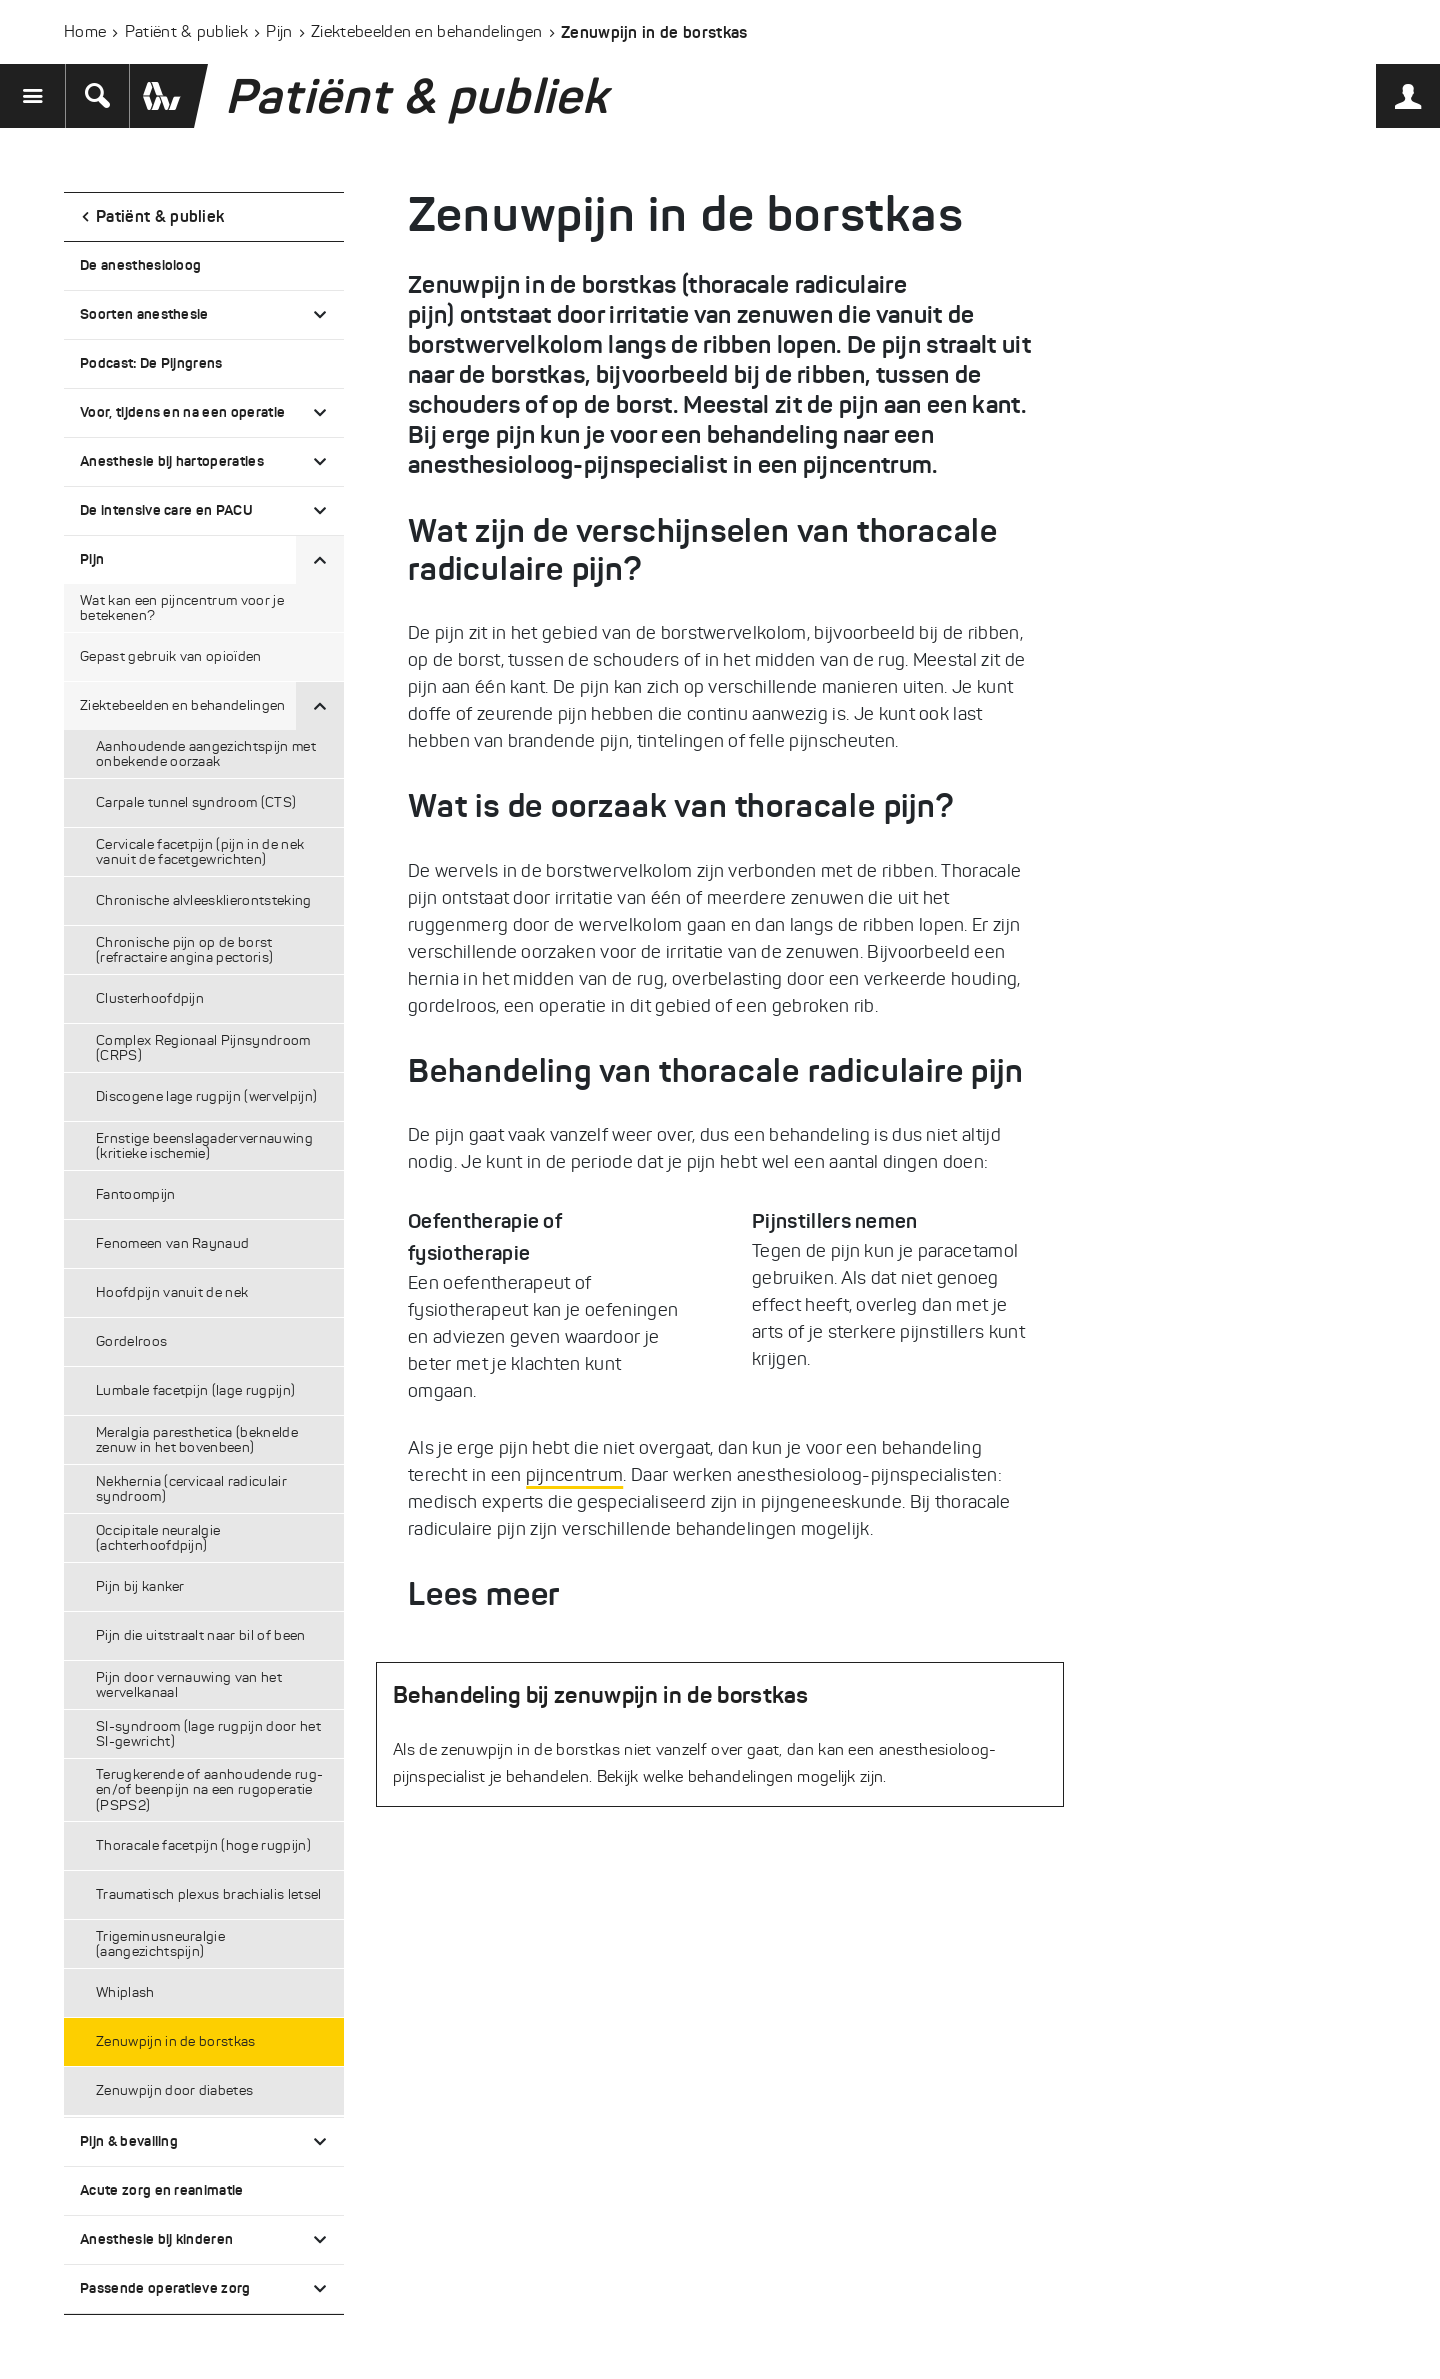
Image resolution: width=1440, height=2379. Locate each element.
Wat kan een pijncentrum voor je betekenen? (182, 608)
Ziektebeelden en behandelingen (427, 31)
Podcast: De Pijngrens (151, 363)
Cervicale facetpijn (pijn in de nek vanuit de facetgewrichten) (200, 852)
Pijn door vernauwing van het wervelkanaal (189, 1685)
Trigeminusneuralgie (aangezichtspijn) (160, 1944)
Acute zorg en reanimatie (162, 2190)
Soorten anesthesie (144, 314)
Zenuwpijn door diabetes (174, 2090)
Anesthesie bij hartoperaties (172, 461)
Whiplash (125, 1992)
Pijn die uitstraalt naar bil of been (201, 1635)
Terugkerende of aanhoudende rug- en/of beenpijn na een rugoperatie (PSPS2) (209, 1790)
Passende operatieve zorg (165, 2288)
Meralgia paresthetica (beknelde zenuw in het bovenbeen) (197, 1440)
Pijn (279, 31)
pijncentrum (575, 1475)
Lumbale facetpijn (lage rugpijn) (195, 1390)
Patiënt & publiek (186, 31)
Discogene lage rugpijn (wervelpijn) (206, 1096)
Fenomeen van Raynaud (172, 1243)
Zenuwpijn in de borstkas (176, 2041)
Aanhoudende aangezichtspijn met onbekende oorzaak (206, 754)
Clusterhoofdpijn (150, 998)
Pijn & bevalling (129, 2141)
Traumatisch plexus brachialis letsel (209, 1894)
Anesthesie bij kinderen (156, 2239)
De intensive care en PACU (166, 510)
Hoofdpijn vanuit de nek (172, 1292)
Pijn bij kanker (140, 1586)
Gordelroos (131, 1341)
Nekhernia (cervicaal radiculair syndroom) (191, 1489)
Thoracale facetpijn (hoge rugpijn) (203, 1845)
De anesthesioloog (140, 265)
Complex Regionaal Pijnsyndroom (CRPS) (203, 1048)
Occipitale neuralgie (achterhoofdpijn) (158, 1538)
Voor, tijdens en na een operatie (182, 412)
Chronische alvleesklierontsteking (204, 900)
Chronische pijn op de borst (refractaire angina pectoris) (184, 950)
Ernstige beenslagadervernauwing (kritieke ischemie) (204, 1146)
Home (85, 31)
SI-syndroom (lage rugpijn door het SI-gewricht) (208, 1734)
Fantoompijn (136, 1194)
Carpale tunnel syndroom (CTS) (196, 802)
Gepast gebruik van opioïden (171, 656)
